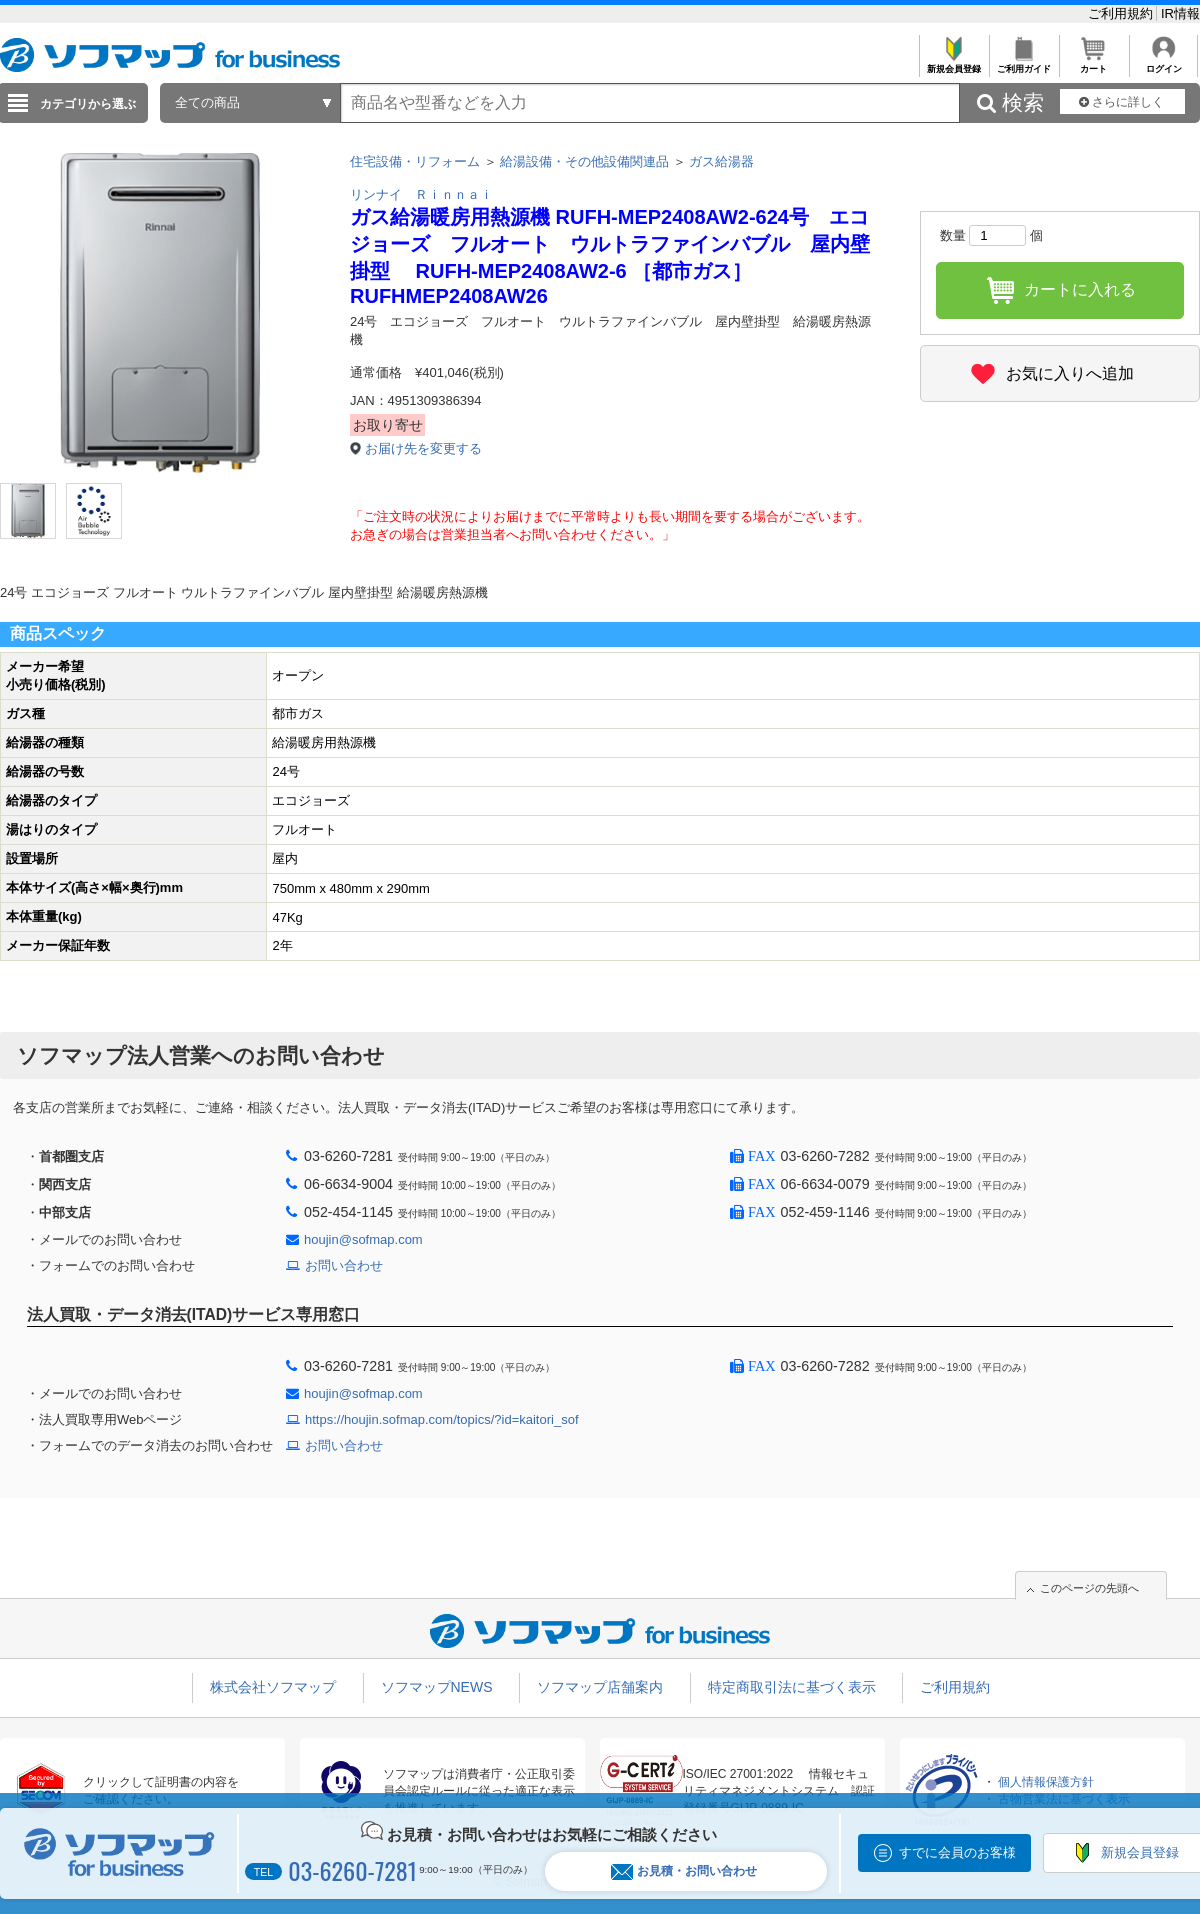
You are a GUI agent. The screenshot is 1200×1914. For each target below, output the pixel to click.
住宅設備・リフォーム (415, 161)
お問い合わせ (344, 1265)
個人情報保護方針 (1046, 1782)
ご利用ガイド (1023, 63)
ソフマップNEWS (437, 1687)
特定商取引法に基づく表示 (792, 1687)
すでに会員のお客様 (957, 1852)
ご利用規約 (1122, 13)
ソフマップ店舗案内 (600, 1687)
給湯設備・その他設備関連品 (584, 161)
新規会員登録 (953, 63)
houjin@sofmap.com (363, 1239)
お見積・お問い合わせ (684, 1871)
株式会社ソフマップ (273, 1687)
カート (1093, 63)
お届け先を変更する (423, 448)
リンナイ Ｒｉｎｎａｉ (421, 194)
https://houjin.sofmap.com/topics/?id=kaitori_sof (442, 1419)
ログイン (1163, 63)
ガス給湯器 (721, 161)
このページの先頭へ (1089, 1588)
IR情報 (1180, 13)
